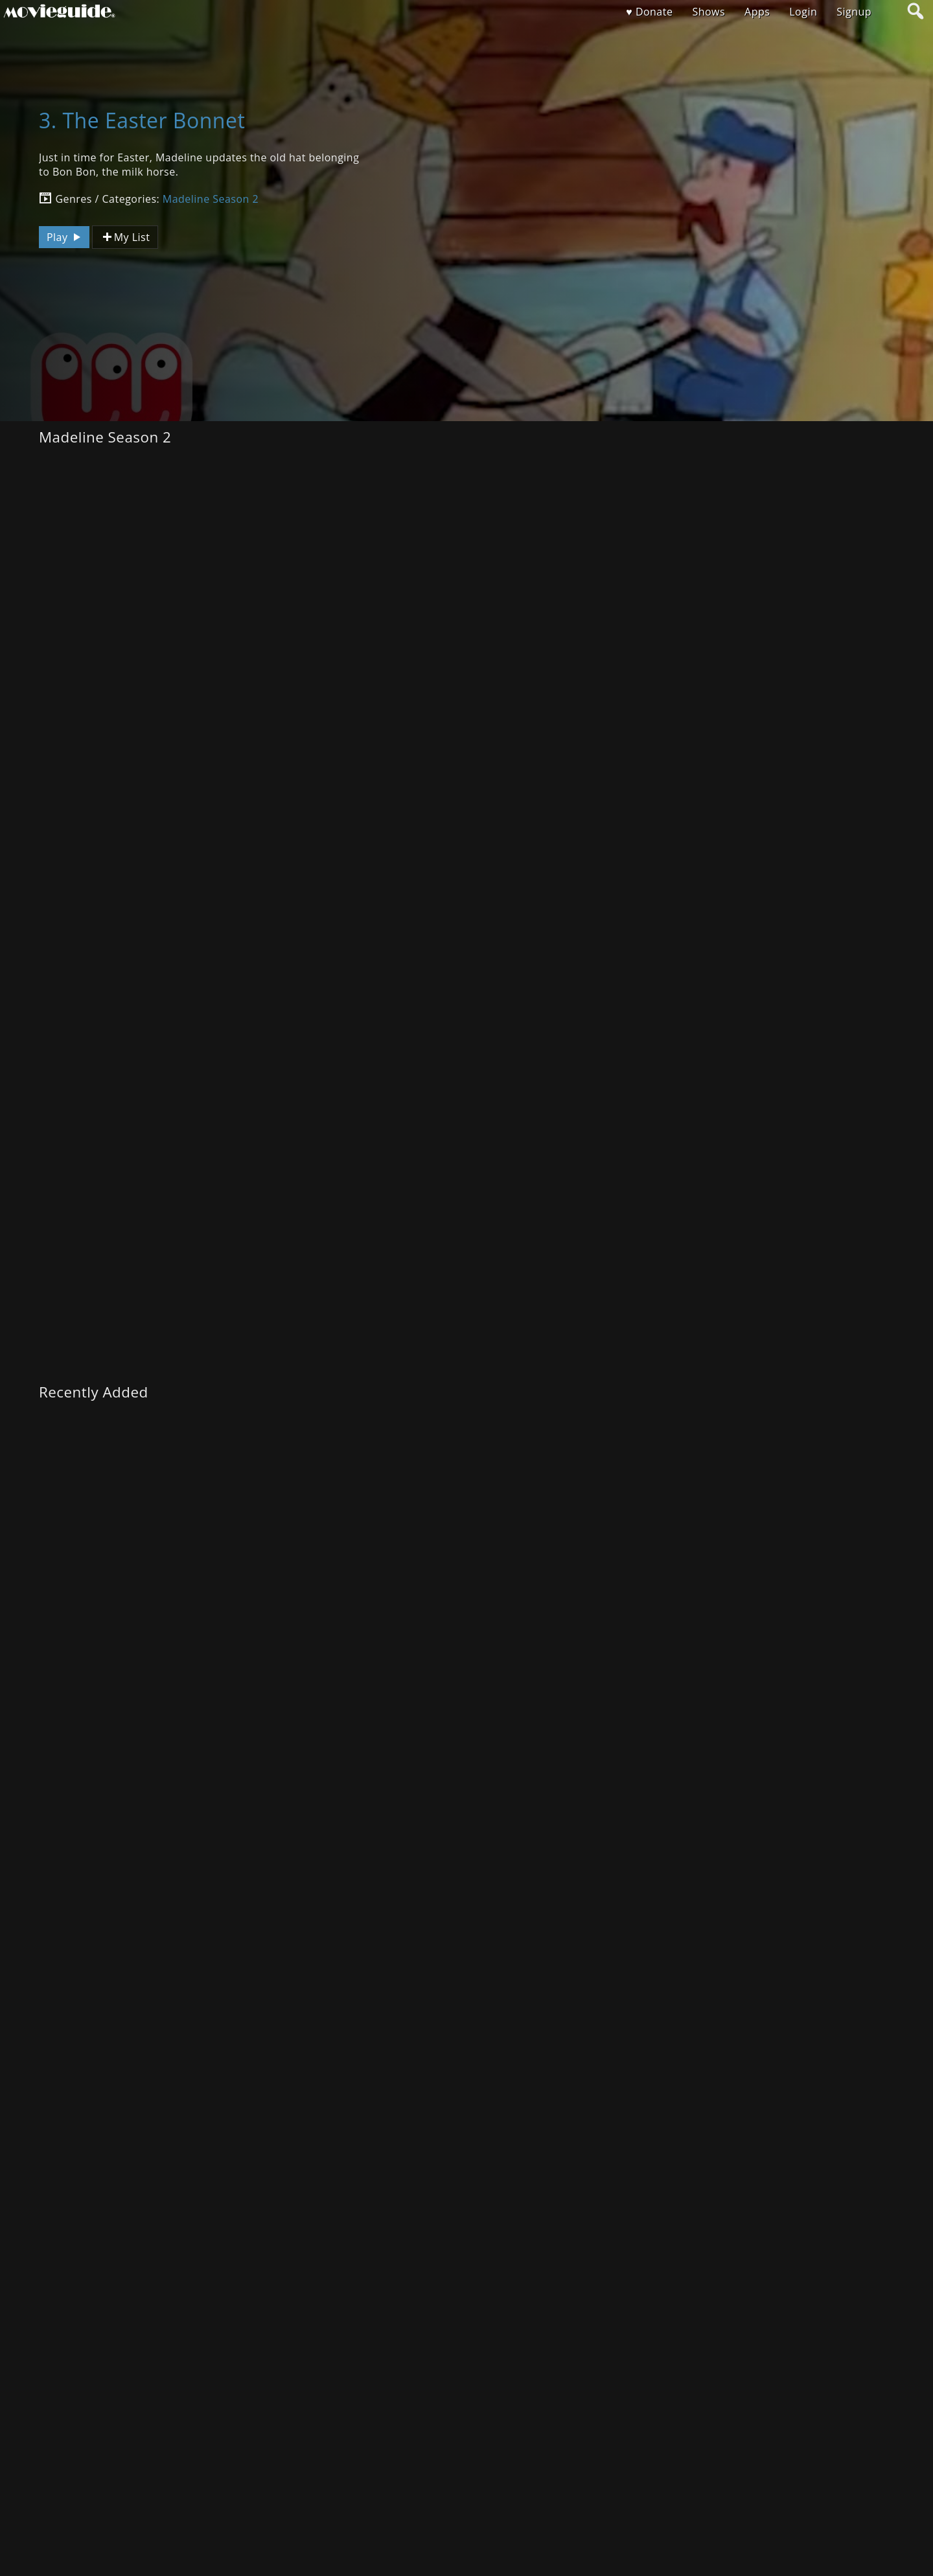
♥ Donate (649, 12)
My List (125, 237)
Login (803, 12)
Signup (853, 12)
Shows (708, 12)
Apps (757, 12)
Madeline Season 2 (211, 199)
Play (65, 237)
